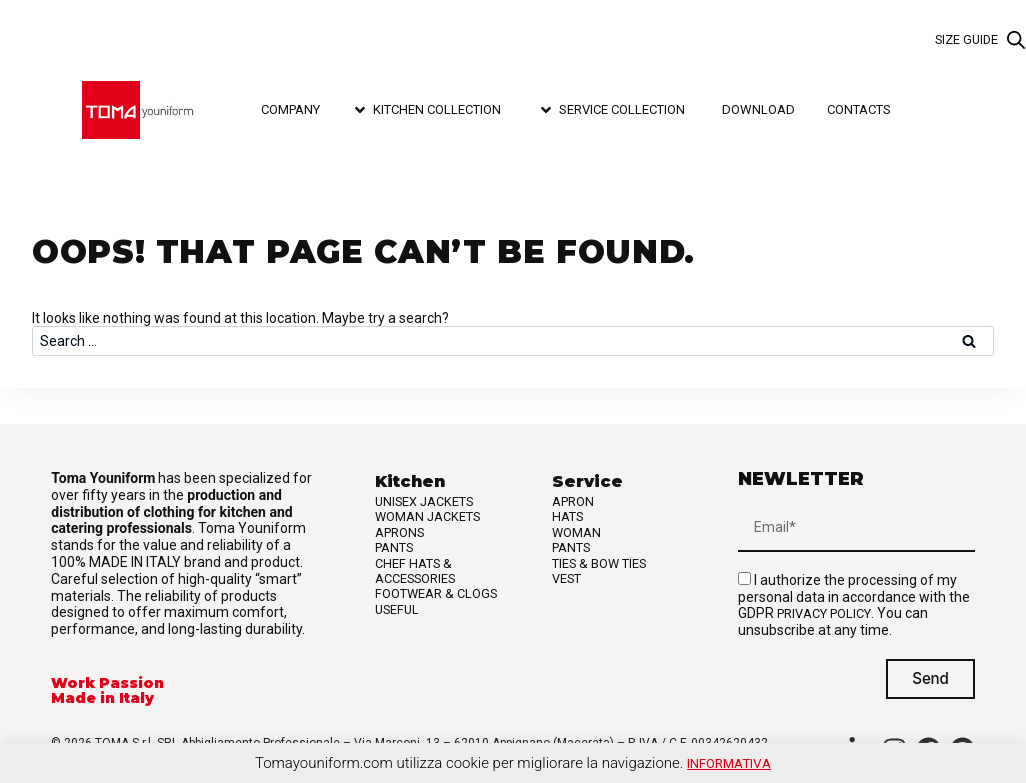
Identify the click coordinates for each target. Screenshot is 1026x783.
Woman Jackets (427, 516)
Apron (573, 501)
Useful (397, 609)
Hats (567, 516)
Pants (394, 547)
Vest (566, 578)
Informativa (729, 763)
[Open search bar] (1016, 40)
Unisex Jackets (424, 501)
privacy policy (824, 613)
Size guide (966, 39)
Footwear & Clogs (436, 593)
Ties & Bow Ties (599, 563)
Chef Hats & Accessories (415, 571)
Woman (576, 532)
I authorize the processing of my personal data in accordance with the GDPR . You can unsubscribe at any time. (854, 605)
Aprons (399, 532)
